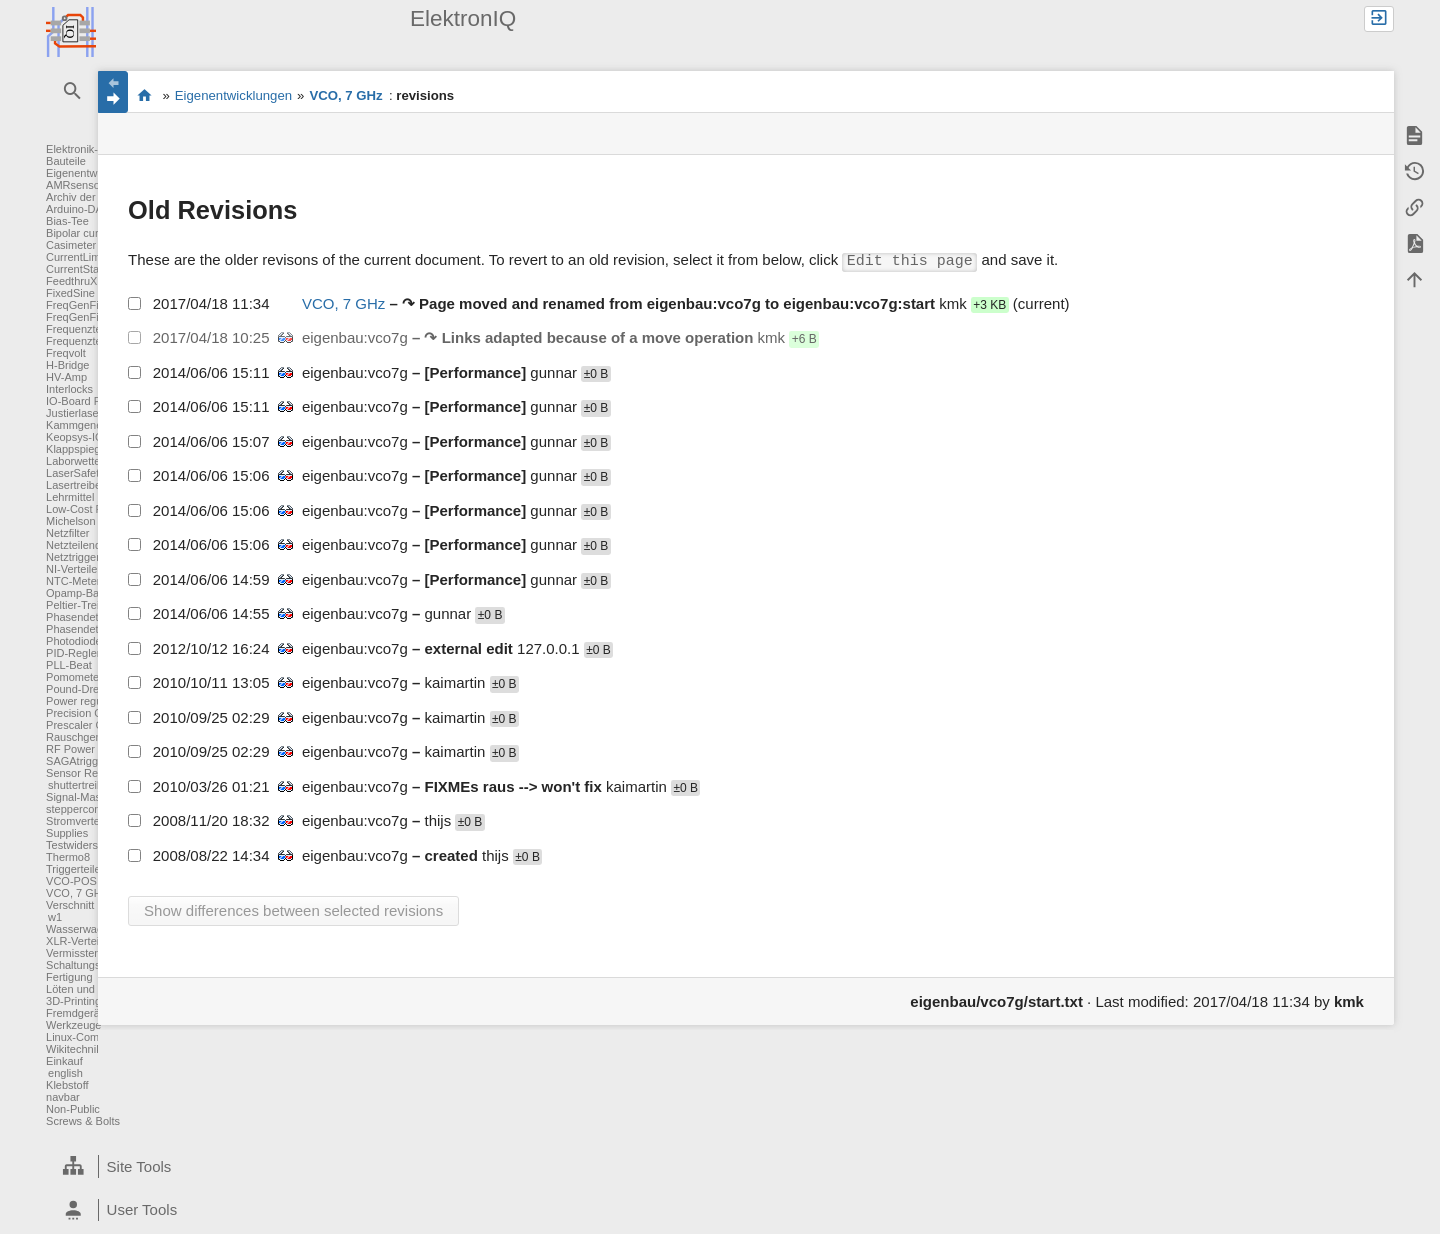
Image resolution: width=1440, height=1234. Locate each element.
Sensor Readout (86, 773)
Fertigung (69, 977)
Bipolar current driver (97, 233)
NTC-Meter (73, 581)
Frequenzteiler (81, 329)
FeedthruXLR (78, 281)
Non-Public (73, 1109)
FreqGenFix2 (78, 317)
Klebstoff (67, 1085)
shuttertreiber (80, 785)
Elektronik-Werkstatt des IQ (144, 95)
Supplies (67, 833)
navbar (63, 1097)
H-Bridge (67, 365)
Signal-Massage (85, 797)
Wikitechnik (74, 1049)
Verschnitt (70, 905)
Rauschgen (74, 737)
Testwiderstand (82, 845)
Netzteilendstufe (85, 545)
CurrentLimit (76, 257)
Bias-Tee (67, 221)
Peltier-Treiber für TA (96, 605)
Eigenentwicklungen (95, 173)
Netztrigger (73, 557)
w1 (55, 917)
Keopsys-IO (74, 437)
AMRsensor (74, 185)
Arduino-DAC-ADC (92, 209)
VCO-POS (71, 881)
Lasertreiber (75, 485)
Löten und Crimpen (93, 989)
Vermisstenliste (83, 953)
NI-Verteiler (73, 569)
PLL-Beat (69, 665)
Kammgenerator (85, 425)
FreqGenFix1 (78, 305)
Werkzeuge (73, 1025)
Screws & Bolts (83, 1121)
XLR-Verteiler (78, 941)
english (65, 1073)
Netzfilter (67, 533)
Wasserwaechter (87, 929)
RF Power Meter (86, 749)
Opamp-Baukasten (92, 593)
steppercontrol (81, 809)
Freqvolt (66, 353)
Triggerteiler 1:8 (84, 869)
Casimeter (71, 245)
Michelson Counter (92, 521)
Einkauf (64, 1061)
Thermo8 (68, 857)
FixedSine (70, 293)
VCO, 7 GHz (76, 893)
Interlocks (69, 389)
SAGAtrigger (77, 761)
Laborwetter (75, 461)
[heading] (201, 1167)
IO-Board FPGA (85, 401)
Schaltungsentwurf (91, 965)
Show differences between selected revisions (293, 910)
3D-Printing (73, 1001)
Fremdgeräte (77, 1013)
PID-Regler (73, 653)
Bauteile (66, 161)
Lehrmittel (70, 497)
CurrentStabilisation (94, 269)
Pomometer (74, 677)
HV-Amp (66, 377)
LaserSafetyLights (90, 473)
